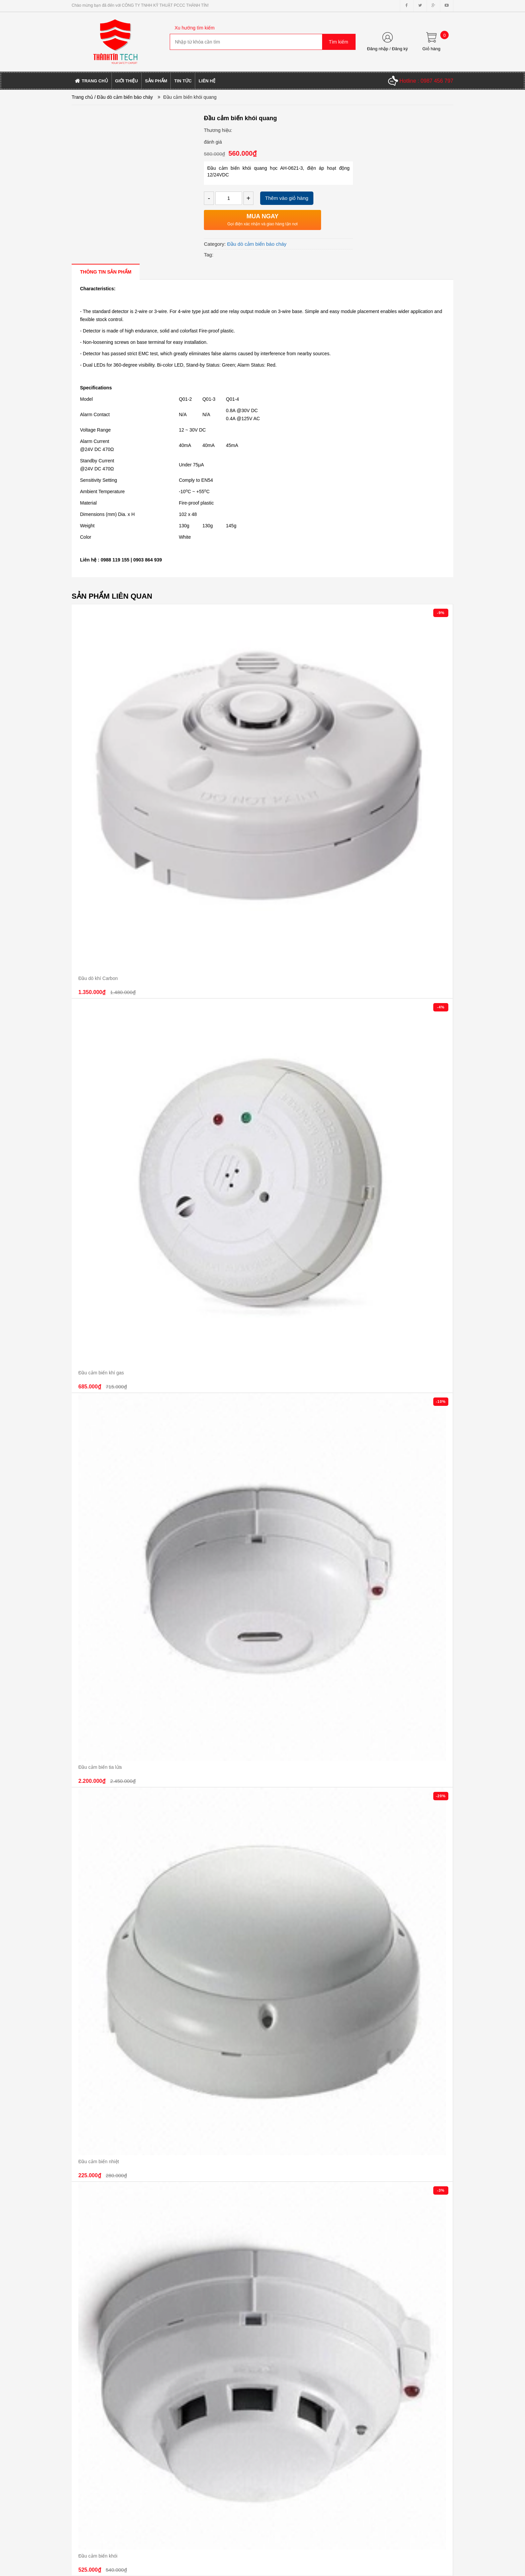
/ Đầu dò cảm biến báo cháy (123, 97)
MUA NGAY (262, 216)
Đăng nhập (377, 48)
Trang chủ (82, 97)
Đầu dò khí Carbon (98, 978)
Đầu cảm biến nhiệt (98, 2161)
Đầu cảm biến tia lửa (100, 1767)
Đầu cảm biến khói (98, 2556)
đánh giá (213, 142)
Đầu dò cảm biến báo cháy (256, 244)
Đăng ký (400, 48)
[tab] (106, 272)
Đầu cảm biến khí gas (101, 1372)
